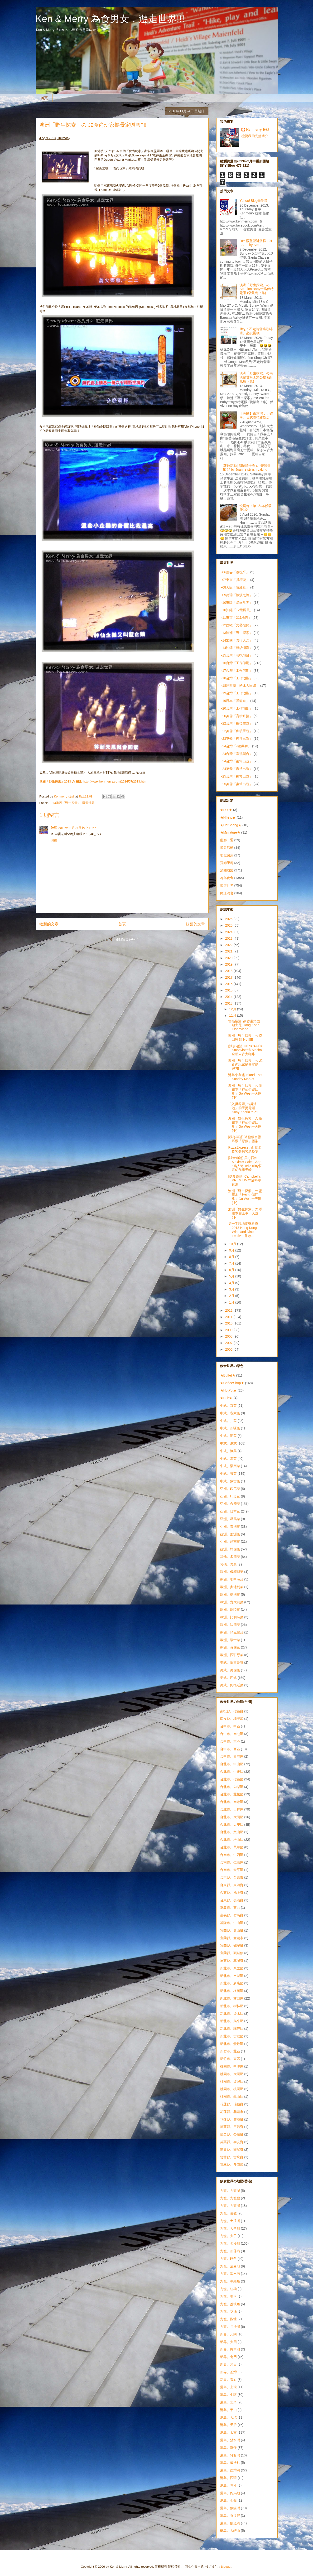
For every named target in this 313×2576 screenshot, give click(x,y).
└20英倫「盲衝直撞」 (236, 716)
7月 (232, 1263)
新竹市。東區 (230, 2059)
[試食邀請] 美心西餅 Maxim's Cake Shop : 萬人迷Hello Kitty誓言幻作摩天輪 (245, 1164)
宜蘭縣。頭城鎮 (231, 1953)
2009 (229, 1330)
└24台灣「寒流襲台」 (236, 754)
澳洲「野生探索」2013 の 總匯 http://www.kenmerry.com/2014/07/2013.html (93, 781)
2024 (229, 932)
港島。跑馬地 (230, 2493)
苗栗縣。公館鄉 (231, 2134)
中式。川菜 (228, 1421)
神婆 (54, 828)
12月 (233, 1009)
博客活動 (226, 848)
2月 (232, 1296)
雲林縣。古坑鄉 (231, 2157)
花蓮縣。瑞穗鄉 (231, 2104)
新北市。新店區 (231, 1983)
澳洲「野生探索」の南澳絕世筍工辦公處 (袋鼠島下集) (256, 377)
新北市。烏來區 (231, 2021)
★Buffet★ (227, 1375)
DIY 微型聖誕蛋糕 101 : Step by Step (256, 243)
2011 (229, 1317)
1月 (232, 1302)
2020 (229, 958)
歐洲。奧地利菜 (231, 1587)
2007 (229, 1343)
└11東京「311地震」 (236, 617)
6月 (232, 1270)
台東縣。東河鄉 (231, 1885)
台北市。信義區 (231, 1779)
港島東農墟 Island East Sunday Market (245, 1077)
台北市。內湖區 (231, 1787)
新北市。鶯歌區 (231, 2044)
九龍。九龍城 (230, 2191)
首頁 (44, 98)
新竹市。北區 (230, 2051)
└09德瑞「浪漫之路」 (236, 595)
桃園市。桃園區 (231, 2089)
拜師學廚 (226, 863)
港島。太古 (228, 2432)
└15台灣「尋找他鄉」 (236, 655)
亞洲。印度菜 (230, 1496)
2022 (229, 945)
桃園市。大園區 (231, 2074)
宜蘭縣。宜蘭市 (231, 1938)
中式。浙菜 (228, 1436)
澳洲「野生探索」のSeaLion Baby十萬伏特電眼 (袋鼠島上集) (257, 289)
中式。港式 (228, 1443)
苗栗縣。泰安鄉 (231, 2142)
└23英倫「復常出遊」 (236, 738)
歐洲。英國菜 (230, 1647)
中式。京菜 (228, 1405)
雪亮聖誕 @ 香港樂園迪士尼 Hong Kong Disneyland (244, 1025)
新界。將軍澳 (230, 2349)
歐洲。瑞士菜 (230, 1640)
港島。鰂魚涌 (230, 2523)
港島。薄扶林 (230, 2463)
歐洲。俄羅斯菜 (231, 1572)
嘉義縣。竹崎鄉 (231, 1915)
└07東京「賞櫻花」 (235, 580)
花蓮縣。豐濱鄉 (231, 2119)
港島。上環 (228, 2387)
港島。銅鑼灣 (230, 2508)
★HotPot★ (228, 1390)
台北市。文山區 (231, 1832)
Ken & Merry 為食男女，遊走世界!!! (110, 19)
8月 (232, 1257)
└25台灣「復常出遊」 (236, 776)
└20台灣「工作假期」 (236, 708)
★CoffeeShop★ (232, 1383)
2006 (229, 1349)
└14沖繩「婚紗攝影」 (236, 648)
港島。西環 (228, 2478)
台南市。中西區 (231, 1855)
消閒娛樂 (226, 870)
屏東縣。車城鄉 (231, 1960)
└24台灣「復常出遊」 (236, 761)
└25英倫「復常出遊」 (236, 784)
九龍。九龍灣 (230, 2206)
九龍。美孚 (228, 2296)
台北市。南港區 (231, 1802)
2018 (229, 971)
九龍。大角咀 (230, 2228)
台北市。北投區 (231, 1794)
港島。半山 (228, 2410)
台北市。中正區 (231, 1772)
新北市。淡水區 (231, 2013)
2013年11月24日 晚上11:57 (77, 828)
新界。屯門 (228, 2357)
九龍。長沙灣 (230, 2327)
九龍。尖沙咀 (230, 2243)
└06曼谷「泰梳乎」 (235, 572)
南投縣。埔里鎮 (231, 1719)
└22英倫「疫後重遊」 (236, 731)
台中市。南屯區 (231, 1734)
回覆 (54, 840)
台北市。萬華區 (231, 1847)
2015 (229, 990)
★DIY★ (226, 810)
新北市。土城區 (231, 1976)
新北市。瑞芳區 (231, 2028)
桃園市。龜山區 (231, 2096)
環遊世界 (88, 803)
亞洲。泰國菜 (230, 1526)
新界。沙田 (228, 2364)
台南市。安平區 (231, 1870)
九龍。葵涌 (228, 2311)
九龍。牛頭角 (230, 2281)
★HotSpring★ (230, 825)
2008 (229, 1336)
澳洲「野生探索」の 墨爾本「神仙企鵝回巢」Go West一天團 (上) (245, 1197)
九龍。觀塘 (228, 2319)
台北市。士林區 (231, 1809)
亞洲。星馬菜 (230, 1519)
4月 (232, 1283)
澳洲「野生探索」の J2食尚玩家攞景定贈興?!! (245, 1065)
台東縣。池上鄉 (231, 1893)
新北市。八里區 (231, 1968)
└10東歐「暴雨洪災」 (236, 602)
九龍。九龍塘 (230, 2198)
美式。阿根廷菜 (231, 1685)
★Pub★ (226, 1398)
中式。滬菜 (228, 1458)
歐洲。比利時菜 (231, 1617)
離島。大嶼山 (230, 2531)
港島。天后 (228, 2425)
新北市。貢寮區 (231, 2036)
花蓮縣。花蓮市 (231, 2112)
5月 (232, 1276)
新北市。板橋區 (231, 1991)
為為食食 (226, 878)
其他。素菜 (228, 1564)
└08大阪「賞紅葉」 (235, 587)
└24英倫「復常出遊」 (236, 769)
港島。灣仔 (228, 2448)
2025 (229, 925)
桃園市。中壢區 (231, 2066)
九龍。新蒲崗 (230, 2251)
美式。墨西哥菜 (231, 1662)
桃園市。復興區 (231, 2081)
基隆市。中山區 (231, 1923)
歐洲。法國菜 (230, 1625)
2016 (229, 984)
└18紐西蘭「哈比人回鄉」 (240, 685)
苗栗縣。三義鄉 (231, 2127)
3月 (232, 1289)
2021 (229, 951)
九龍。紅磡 (228, 2289)
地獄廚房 (226, 855)
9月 (232, 1250)
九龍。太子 (228, 2236)
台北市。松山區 (231, 1839)
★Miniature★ (230, 832)
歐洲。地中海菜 (231, 1579)
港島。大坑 (228, 2417)
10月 (233, 1244)
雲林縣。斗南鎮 (231, 2164)
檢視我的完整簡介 (254, 136)
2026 (229, 919)
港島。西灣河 (230, 2470)
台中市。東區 (230, 1741)
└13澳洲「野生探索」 (65, 803)
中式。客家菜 (230, 1413)
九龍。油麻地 (230, 2266)
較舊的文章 (195, 924)
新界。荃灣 (228, 2372)
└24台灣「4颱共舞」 (235, 746)
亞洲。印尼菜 (230, 1489)
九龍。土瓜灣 (230, 2221)
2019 (229, 964)
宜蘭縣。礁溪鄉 (231, 1945)
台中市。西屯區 (231, 1756)
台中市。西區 (230, 1749)
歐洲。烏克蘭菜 (231, 1632)
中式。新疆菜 (230, 1428)
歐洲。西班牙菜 (231, 1655)
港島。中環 (228, 2395)
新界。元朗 (228, 2334)
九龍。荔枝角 (230, 2304)
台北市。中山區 (231, 1764)
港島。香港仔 (230, 2516)
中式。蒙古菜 (230, 1481)
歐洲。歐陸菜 (230, 1609)
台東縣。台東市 (231, 1877)
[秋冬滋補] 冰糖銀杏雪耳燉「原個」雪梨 (244, 1139)
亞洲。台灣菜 (230, 1504)
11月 (233, 1015)
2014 (229, 997)
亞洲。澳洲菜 (230, 1534)
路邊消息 (226, 893)
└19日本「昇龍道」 (235, 701)
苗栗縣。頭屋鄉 (231, 2149)
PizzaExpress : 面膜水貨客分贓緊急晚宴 (244, 1149)
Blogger (226, 2566)
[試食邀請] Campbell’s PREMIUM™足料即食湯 (244, 1180)
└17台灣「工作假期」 (236, 670)
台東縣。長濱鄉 (231, 1900)
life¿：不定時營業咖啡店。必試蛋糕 (256, 331)
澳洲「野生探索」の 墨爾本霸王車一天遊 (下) (245, 1213)
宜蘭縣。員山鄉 (231, 1930)
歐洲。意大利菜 (231, 1602)
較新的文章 (48, 924)
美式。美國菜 (230, 1670)
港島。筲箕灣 (230, 2455)
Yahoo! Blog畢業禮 (253, 201)
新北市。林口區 (231, 1998)
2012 (229, 1310)
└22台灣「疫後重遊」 (236, 723)
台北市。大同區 (231, 1817)
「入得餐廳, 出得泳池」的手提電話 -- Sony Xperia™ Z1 (243, 1108)
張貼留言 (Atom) (127, 939)
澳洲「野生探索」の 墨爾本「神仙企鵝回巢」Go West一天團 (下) (245, 1091)
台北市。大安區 (231, 1825)
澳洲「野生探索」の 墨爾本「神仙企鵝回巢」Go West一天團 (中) (245, 1124)
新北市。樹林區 (231, 2006)
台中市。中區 (230, 1726)
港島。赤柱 (228, 2485)
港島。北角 (228, 2402)
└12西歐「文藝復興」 (236, 625)
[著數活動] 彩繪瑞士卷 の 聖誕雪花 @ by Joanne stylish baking (246, 468)
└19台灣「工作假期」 (236, 693)
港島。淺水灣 (230, 2440)
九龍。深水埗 (230, 2274)
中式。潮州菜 (230, 1466)
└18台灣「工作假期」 (236, 678)
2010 (229, 1323)
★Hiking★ (228, 817)
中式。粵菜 (228, 1473)
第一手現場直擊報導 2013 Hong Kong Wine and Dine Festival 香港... (243, 1229)
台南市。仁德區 (231, 1862)
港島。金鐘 (228, 2500)
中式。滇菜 (228, 1451)
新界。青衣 (228, 2380)
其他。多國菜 (230, 1557)
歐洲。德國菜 (230, 1594)
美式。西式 (228, 1678)
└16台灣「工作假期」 (236, 663)
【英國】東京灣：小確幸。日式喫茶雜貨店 (256, 415)
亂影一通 (226, 840)
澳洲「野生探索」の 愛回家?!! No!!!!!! (245, 1038)
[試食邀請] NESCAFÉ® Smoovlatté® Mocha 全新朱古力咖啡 (245, 1050)
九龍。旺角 (228, 2259)
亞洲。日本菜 (230, 1511)
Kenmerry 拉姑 (257, 129)
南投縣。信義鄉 (231, 1711)
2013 (229, 1003)
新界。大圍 (228, 2342)
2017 (229, 977)
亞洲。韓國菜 (230, 1549)
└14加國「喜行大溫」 (236, 640)
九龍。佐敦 (228, 2213)
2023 (229, 938)
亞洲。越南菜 (230, 1541)
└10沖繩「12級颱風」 (236, 610)
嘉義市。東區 (230, 1907)
